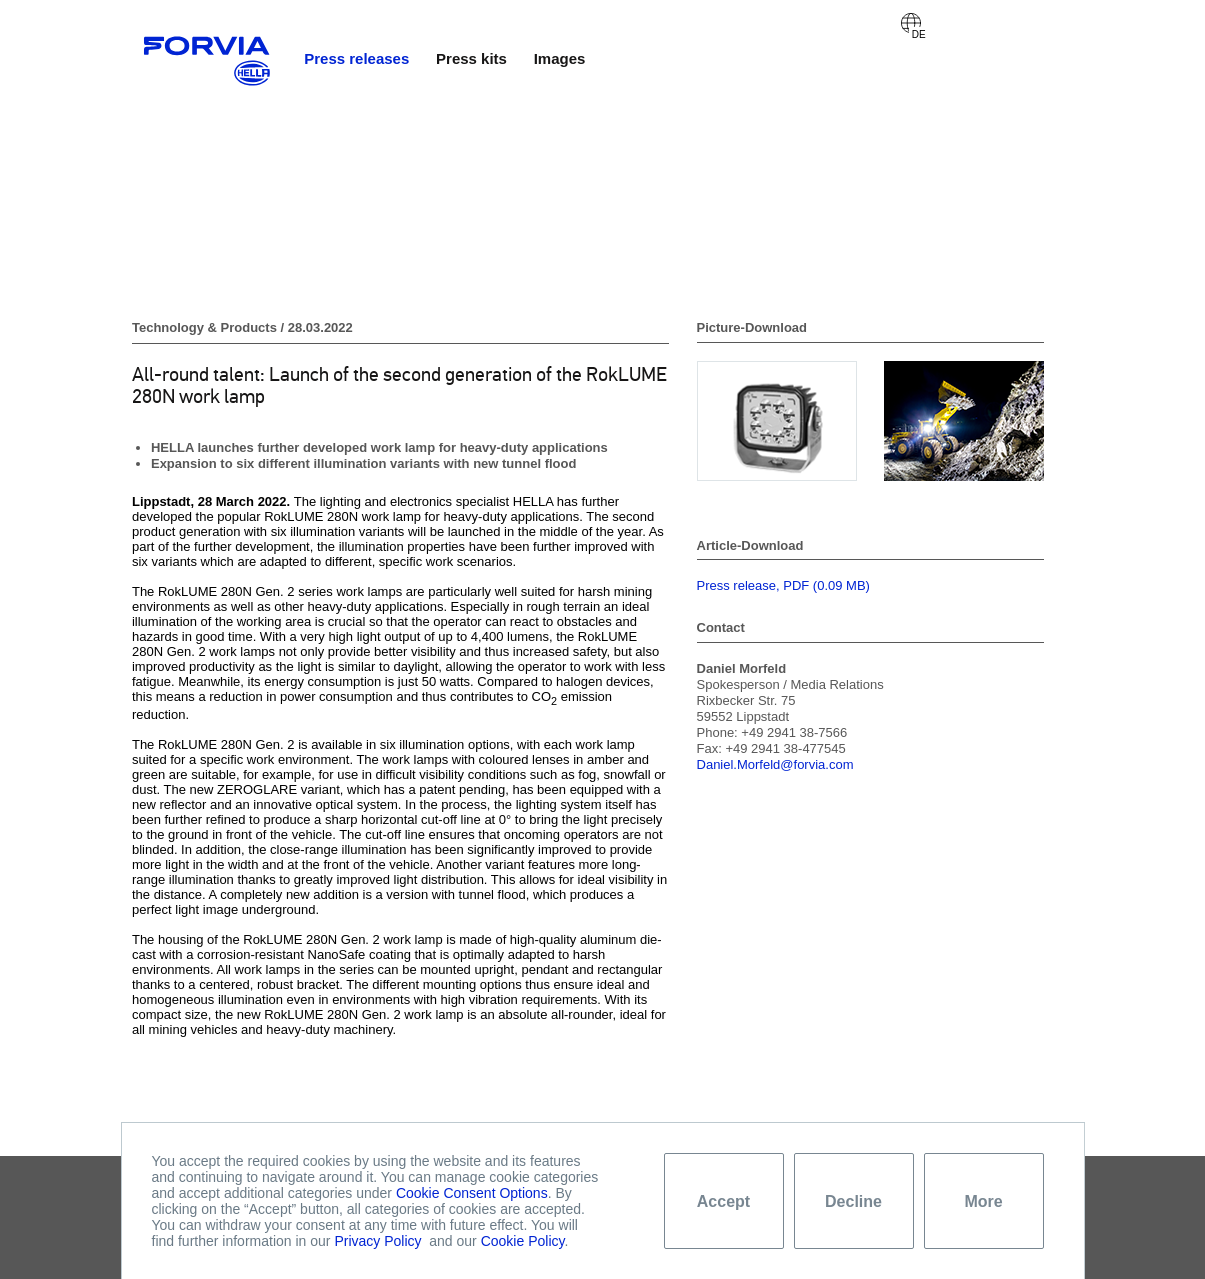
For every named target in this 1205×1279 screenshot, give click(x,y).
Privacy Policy (377, 1241)
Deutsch (911, 23)
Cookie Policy (523, 1241)
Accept (723, 1201)
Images (560, 58)
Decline (853, 1201)
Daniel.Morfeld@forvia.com (775, 764)
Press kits (471, 58)
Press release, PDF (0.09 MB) (783, 585)
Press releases (356, 58)
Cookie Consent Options (472, 1193)
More (983, 1201)
